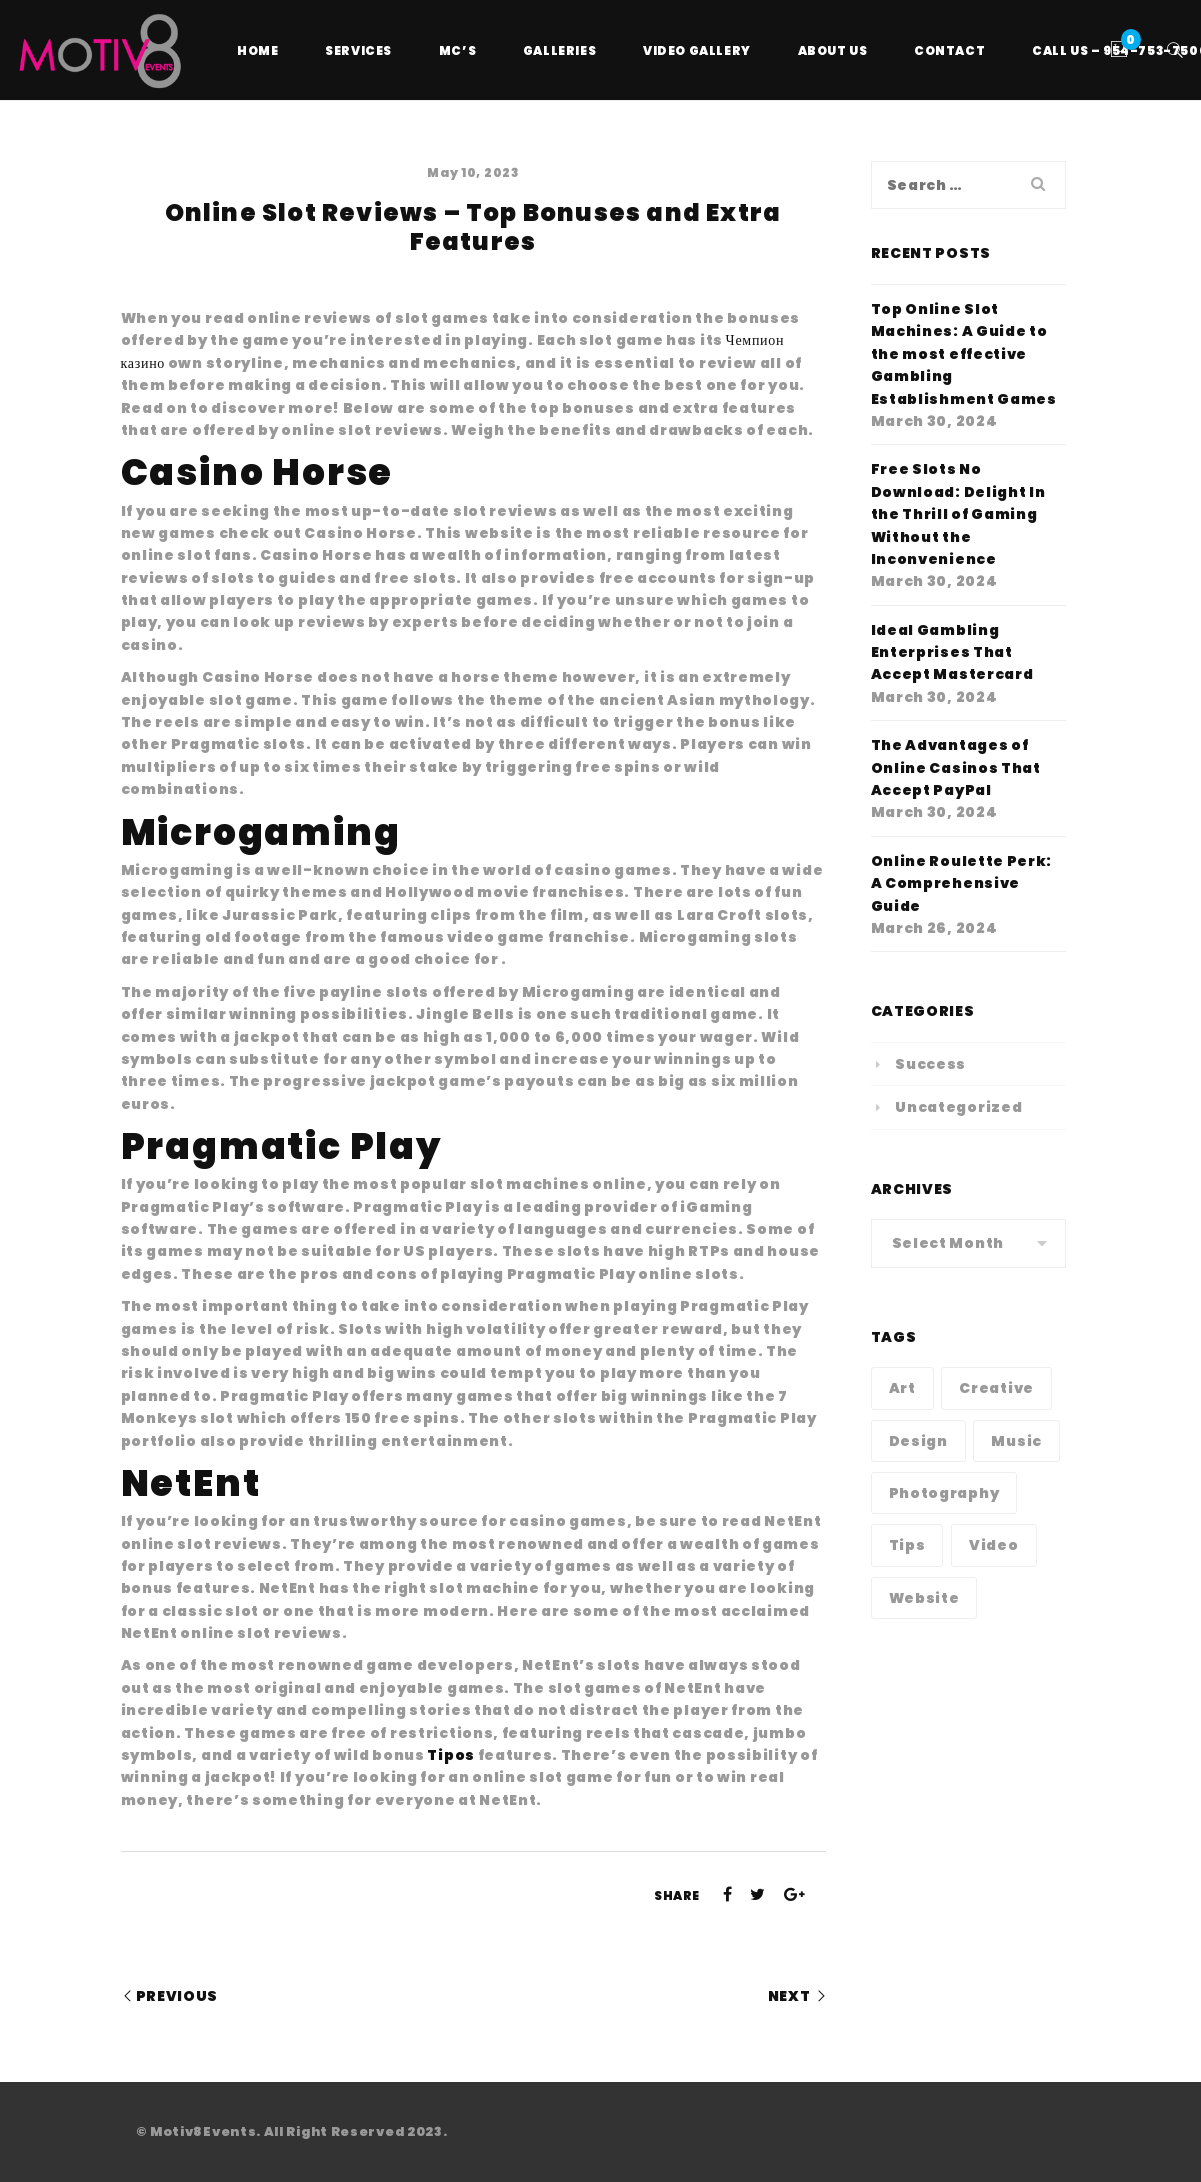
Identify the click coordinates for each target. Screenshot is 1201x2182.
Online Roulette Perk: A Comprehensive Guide (962, 883)
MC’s (457, 50)
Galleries (559, 50)
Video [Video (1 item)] (994, 1545)
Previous (177, 1996)
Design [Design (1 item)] (918, 1441)
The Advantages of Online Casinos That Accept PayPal (956, 767)
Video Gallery (697, 50)
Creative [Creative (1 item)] (996, 1388)
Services (358, 50)
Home (257, 50)
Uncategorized (958, 1107)
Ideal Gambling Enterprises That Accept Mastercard (952, 652)
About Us (833, 50)
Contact (949, 50)
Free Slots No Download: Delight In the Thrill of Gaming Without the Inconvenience (958, 514)
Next (789, 1996)
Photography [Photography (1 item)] (944, 1493)
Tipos (451, 1755)
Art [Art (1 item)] (902, 1388)
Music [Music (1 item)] (1016, 1441)
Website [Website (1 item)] (924, 1598)
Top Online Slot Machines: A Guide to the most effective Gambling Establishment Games (964, 354)
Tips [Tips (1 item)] (907, 1545)
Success (930, 1064)
